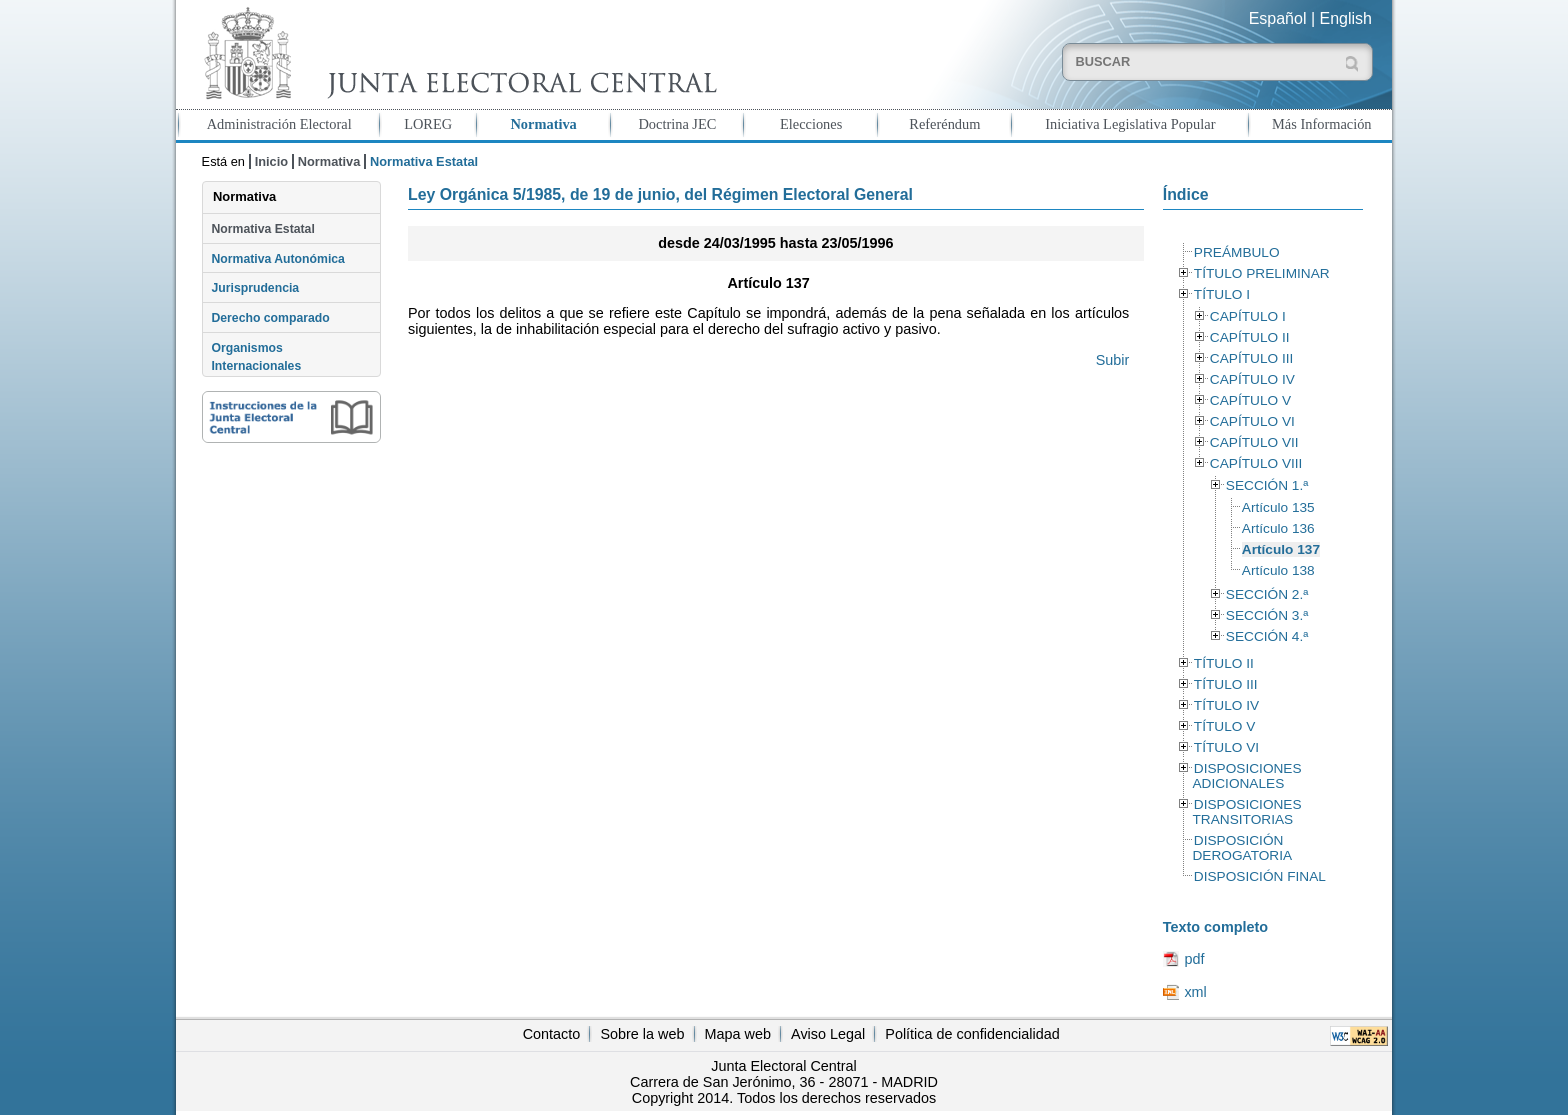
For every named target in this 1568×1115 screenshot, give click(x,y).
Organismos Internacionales (256, 357)
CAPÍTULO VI (1252, 421)
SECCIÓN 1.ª (1267, 485)
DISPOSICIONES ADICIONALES (1246, 776)
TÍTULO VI (1226, 747)
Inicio (271, 161)
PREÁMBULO (1237, 252)
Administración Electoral (279, 124)
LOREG (428, 124)
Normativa (543, 124)
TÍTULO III (1226, 684)
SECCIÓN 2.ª (1267, 594)
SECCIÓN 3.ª (1267, 615)
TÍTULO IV (1226, 705)
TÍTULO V (1224, 726)
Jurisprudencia (255, 288)
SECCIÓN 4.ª (1267, 636)
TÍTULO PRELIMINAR (1262, 273)
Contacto (552, 1034)
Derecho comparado (270, 318)
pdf (1194, 959)
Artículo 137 (1281, 549)
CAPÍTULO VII (1254, 442)
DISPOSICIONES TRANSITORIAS (1246, 812)
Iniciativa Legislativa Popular (1130, 124)
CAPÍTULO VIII (1256, 463)
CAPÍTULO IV (1252, 379)
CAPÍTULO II (1250, 337)
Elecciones (811, 124)
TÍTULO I (1222, 294)
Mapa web (738, 1034)
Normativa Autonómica (277, 259)
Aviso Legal (828, 1034)
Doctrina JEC (677, 124)
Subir (1113, 360)
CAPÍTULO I (1248, 316)
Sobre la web (642, 1034)
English (1346, 18)
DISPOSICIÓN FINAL (1260, 876)
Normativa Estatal (262, 229)
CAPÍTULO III (1251, 358)
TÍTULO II (1224, 663)
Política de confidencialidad (972, 1034)
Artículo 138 (1278, 570)
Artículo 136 (1278, 528)
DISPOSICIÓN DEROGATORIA (1242, 848)
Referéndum (944, 124)
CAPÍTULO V (1250, 400)
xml (1195, 992)
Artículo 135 (1278, 507)
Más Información (1322, 124)
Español (1278, 18)
